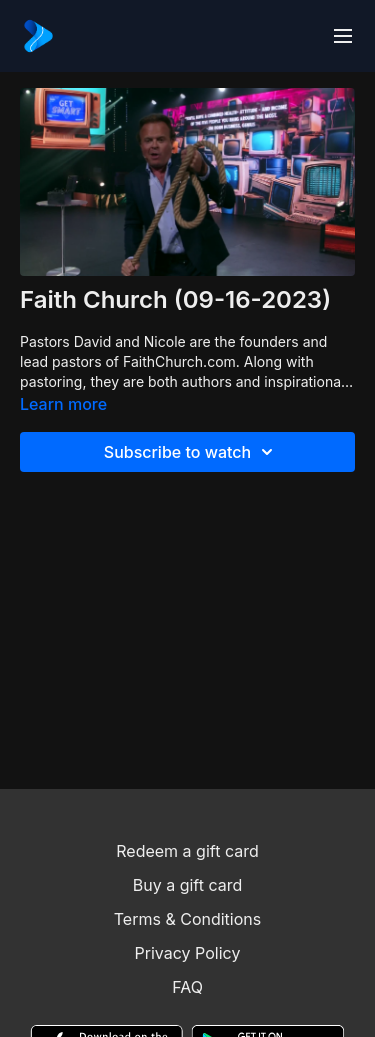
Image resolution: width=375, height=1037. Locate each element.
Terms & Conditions (187, 919)
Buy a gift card (188, 885)
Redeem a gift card (187, 851)
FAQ (187, 987)
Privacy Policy (188, 953)
